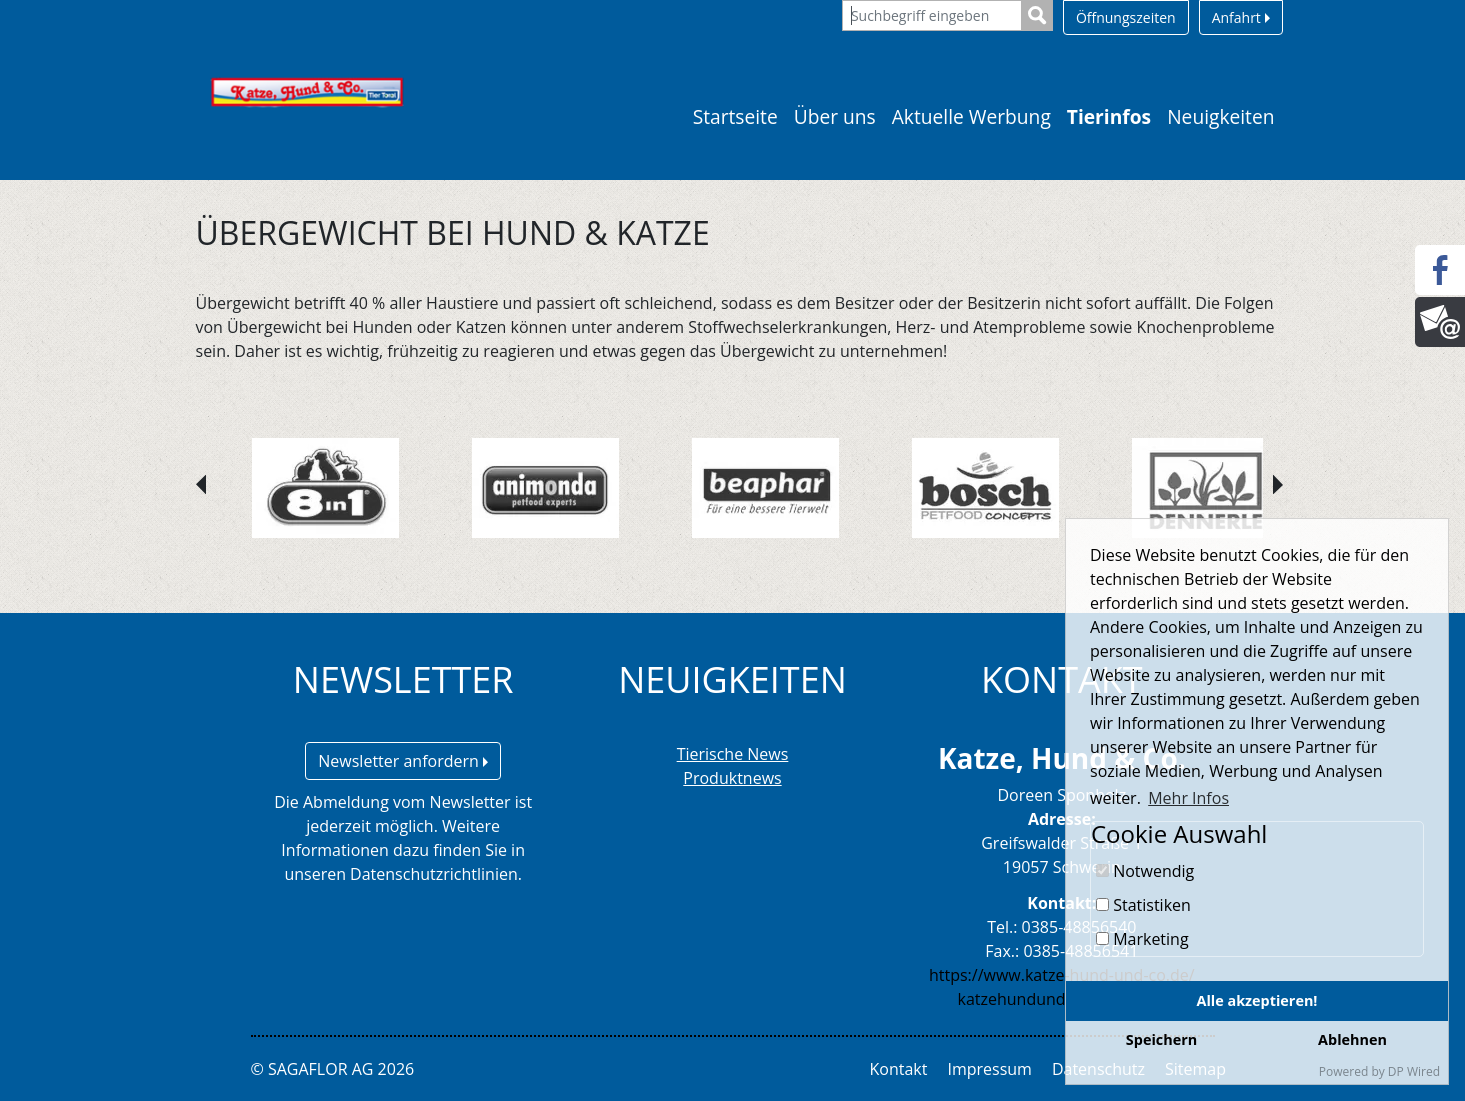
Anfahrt (1241, 17)
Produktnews (732, 778)
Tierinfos (1109, 116)
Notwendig (1145, 871)
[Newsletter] (1440, 322)
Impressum (989, 1069)
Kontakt (899, 1069)
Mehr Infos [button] (1188, 798)
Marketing (1142, 939)
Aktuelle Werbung (971, 116)
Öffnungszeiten (1126, 17)
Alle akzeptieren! (1257, 1000)
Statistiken (1143, 905)
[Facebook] (1440, 270)
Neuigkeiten (1220, 116)
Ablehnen (1352, 1039)
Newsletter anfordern (403, 761)
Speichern (1161, 1039)
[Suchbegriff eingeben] (932, 15)
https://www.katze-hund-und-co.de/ (1062, 975)
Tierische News (733, 754)
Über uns (835, 116)
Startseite (735, 116)
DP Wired (1414, 1071)
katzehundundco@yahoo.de (1061, 999)
